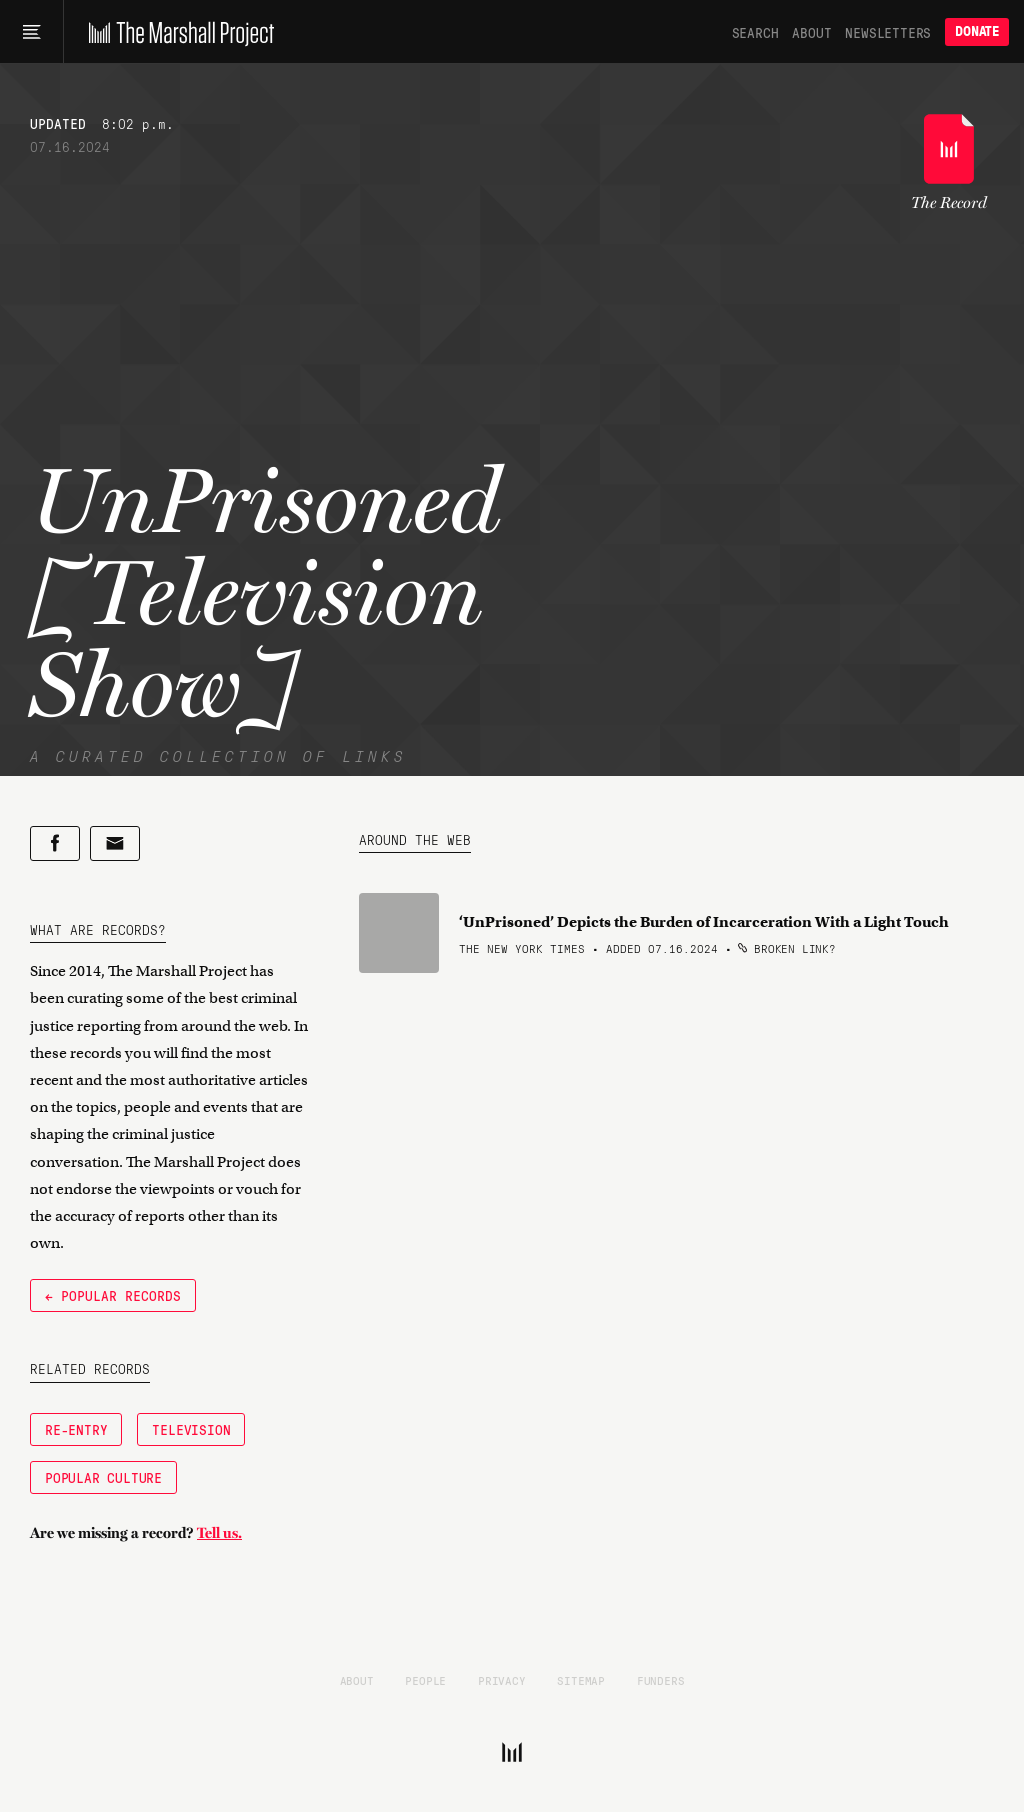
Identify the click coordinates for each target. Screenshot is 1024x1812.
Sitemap (581, 1680)
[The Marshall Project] (176, 32)
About (811, 32)
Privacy (502, 1680)
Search (755, 32)
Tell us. (219, 1533)
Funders (661, 1680)
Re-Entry (76, 1429)
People (425, 1680)
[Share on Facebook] (55, 843)
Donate (977, 31)
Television (191, 1429)
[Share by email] (115, 843)
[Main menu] (31, 32)
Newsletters (888, 32)
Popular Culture (103, 1477)
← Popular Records (113, 1295)
